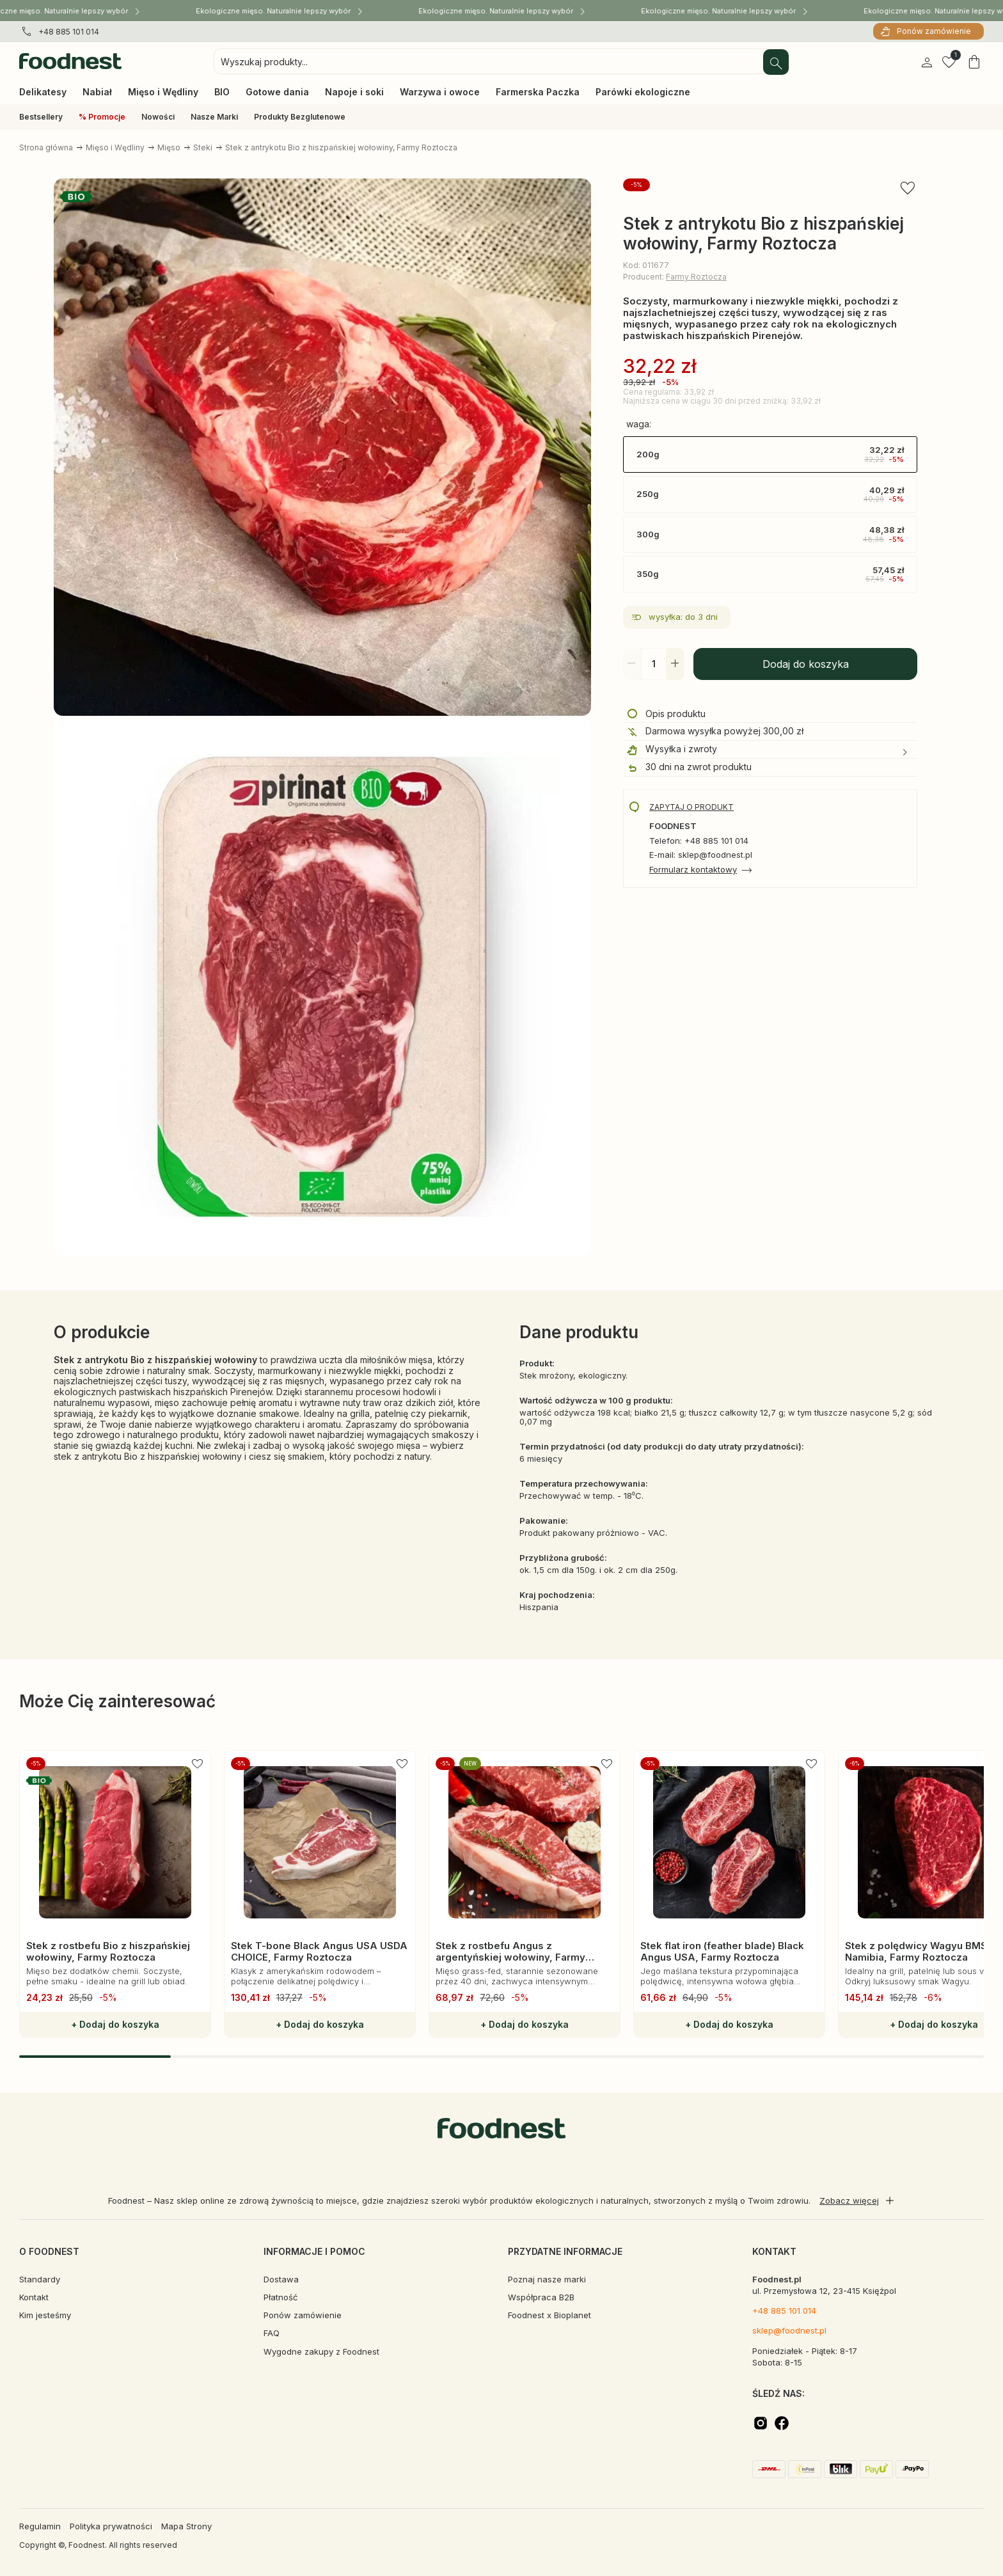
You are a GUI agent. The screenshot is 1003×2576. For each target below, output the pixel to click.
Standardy (39, 2279)
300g (770, 535)
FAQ (272, 2333)
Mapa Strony (186, 2526)
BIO (222, 91)
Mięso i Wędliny (163, 91)
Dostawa (281, 2279)
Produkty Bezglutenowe (299, 117)
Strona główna (46, 147)
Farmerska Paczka (538, 91)
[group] (115, 1894)
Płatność (280, 2297)
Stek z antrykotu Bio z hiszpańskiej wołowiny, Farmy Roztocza (341, 147)
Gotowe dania (277, 91)
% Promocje (102, 117)
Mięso (168, 147)
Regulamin (40, 2526)
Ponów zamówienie (934, 31)
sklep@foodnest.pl (789, 2330)
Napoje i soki (354, 91)
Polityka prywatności (111, 2526)
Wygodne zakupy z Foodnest (321, 2351)
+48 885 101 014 (68, 31)
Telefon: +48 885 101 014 (698, 841)
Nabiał (97, 91)
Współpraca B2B (541, 2297)
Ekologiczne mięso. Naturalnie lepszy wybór (282, 10)
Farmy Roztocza (696, 276)
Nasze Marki (214, 117)
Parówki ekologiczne (643, 91)
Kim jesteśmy (45, 2315)
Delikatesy (43, 91)
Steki (202, 147)
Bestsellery (41, 117)
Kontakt (34, 2297)
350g (770, 574)
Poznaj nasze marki (547, 2279)
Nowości (158, 117)
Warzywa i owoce (440, 91)
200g (770, 455)
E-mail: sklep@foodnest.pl (700, 855)
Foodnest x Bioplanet (549, 2315)
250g (770, 494)
